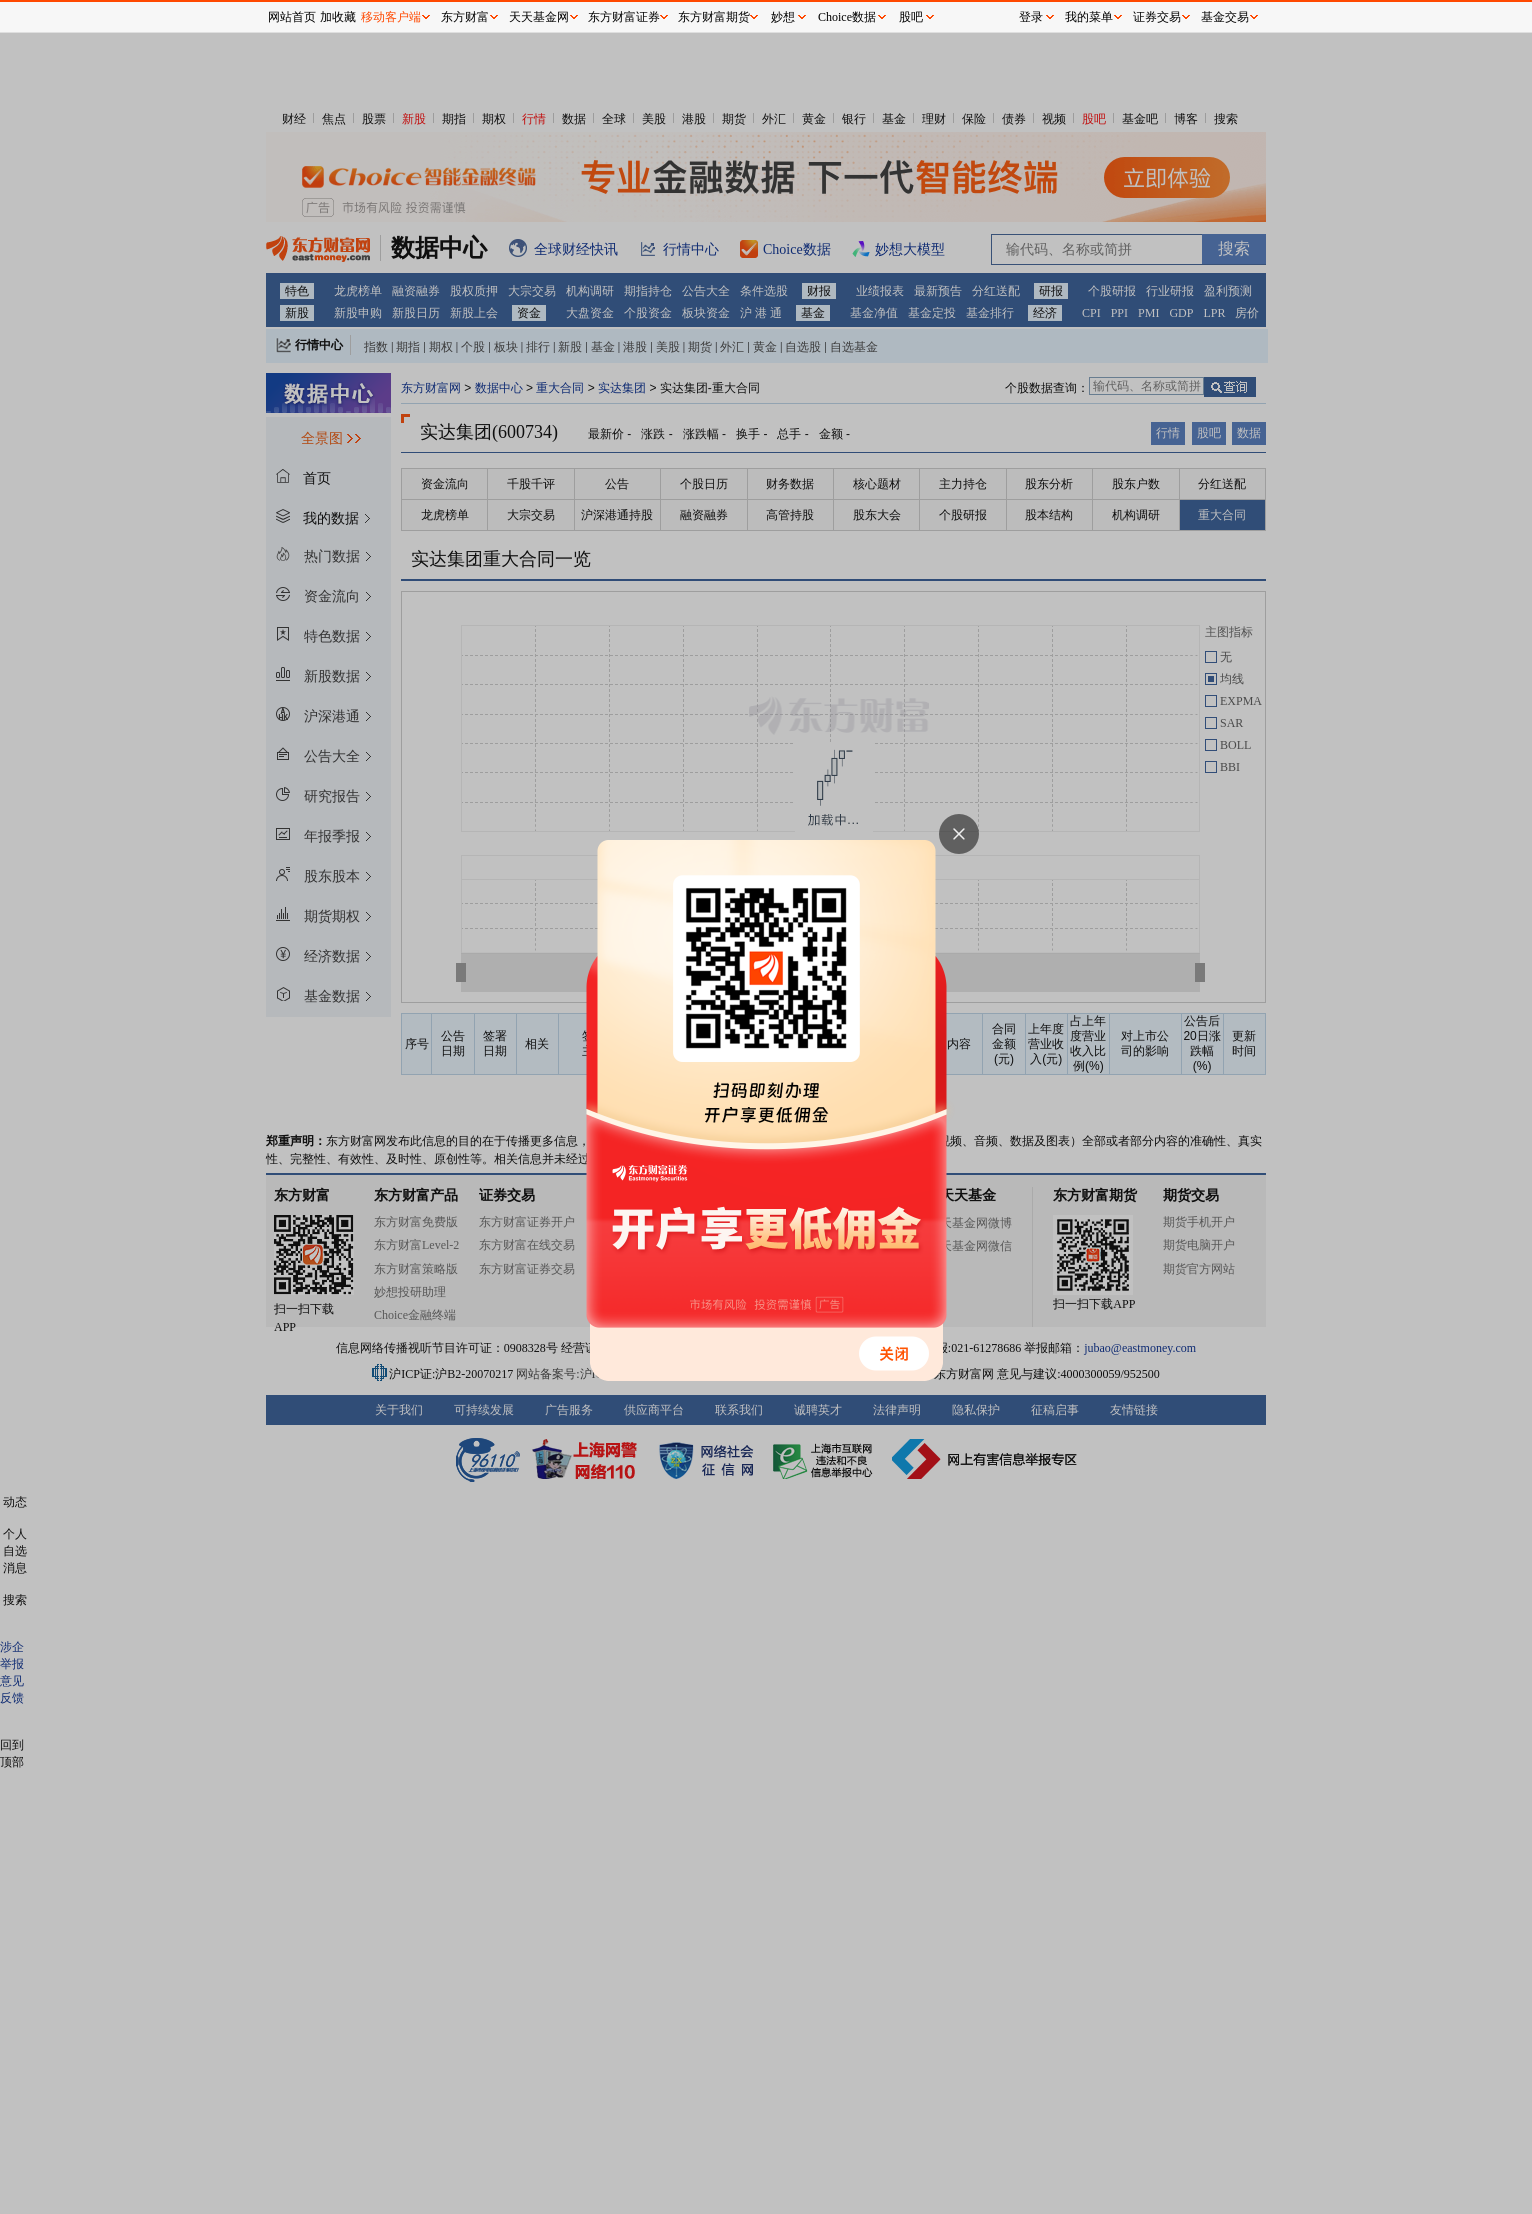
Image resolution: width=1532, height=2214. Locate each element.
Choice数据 (847, 17)
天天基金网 (539, 17)
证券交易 (1157, 17)
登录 (1031, 17)
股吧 (911, 17)
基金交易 (1225, 17)
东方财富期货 (714, 17)
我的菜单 (1089, 17)
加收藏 (338, 17)
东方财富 (465, 17)
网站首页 (292, 17)
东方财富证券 (624, 17)
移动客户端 (391, 17)
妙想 (783, 17)
